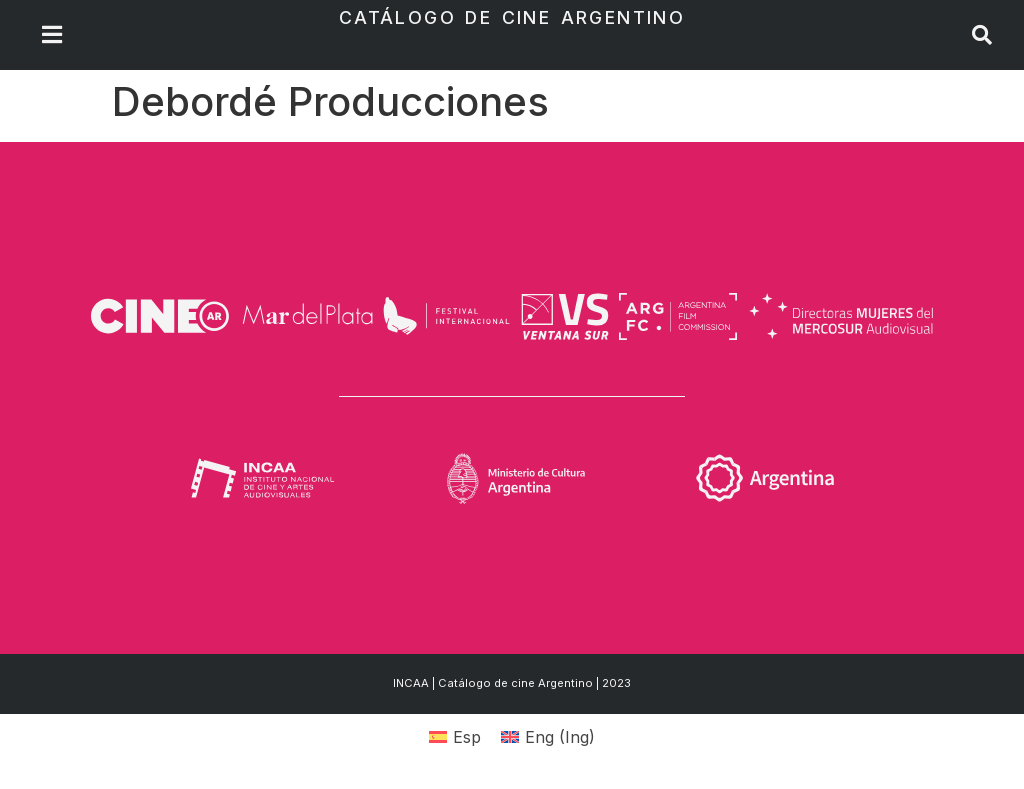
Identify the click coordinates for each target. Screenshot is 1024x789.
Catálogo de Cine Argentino (512, 17)
